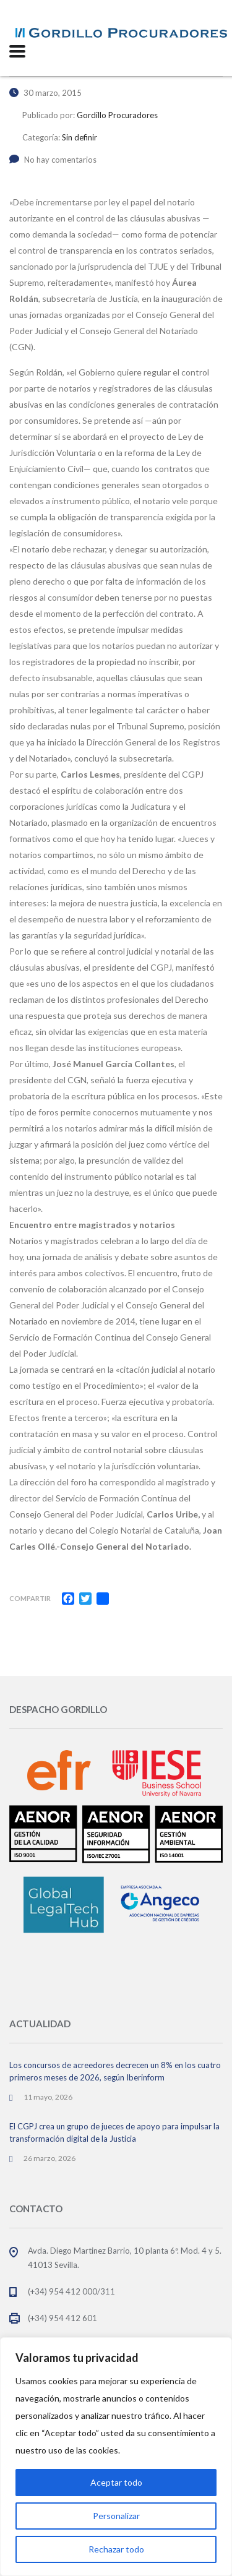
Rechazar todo (116, 2549)
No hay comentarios (53, 160)
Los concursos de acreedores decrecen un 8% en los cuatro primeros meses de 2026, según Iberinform (115, 2071)
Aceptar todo (116, 2482)
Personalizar (116, 2515)
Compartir (30, 1598)
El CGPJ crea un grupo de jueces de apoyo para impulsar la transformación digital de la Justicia (114, 2132)
